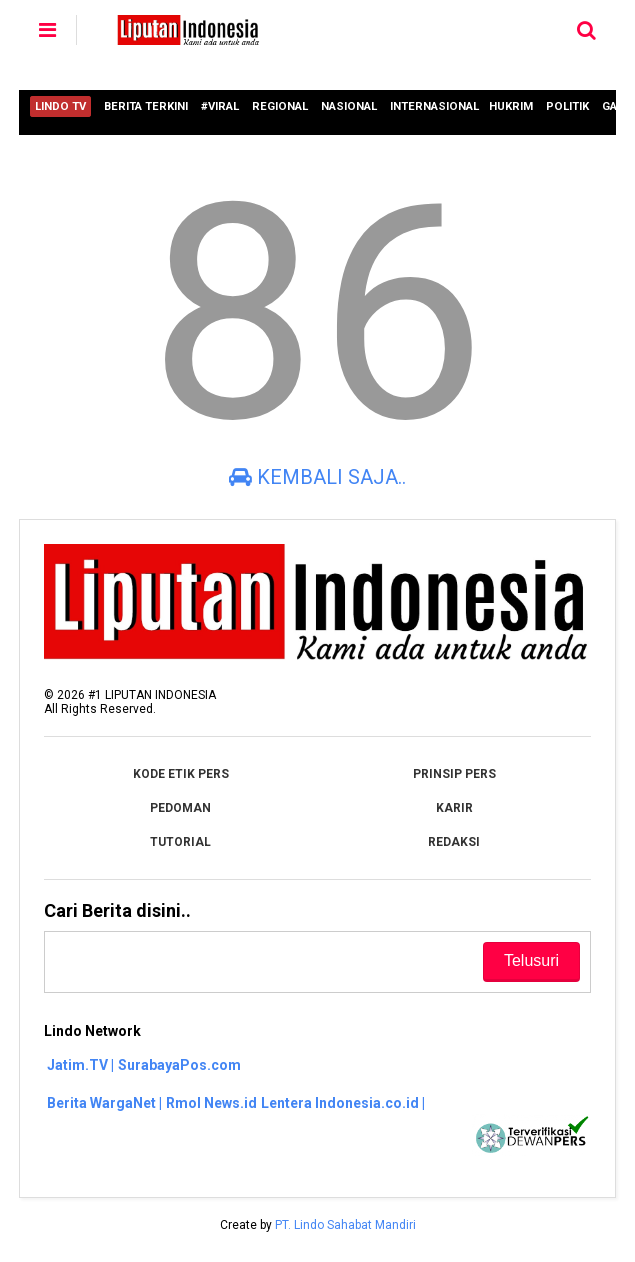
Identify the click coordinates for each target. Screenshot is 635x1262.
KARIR (454, 808)
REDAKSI (454, 842)
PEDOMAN (180, 808)
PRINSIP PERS (454, 774)
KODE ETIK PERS (181, 774)
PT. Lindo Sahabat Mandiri (345, 1225)
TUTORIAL (180, 842)
